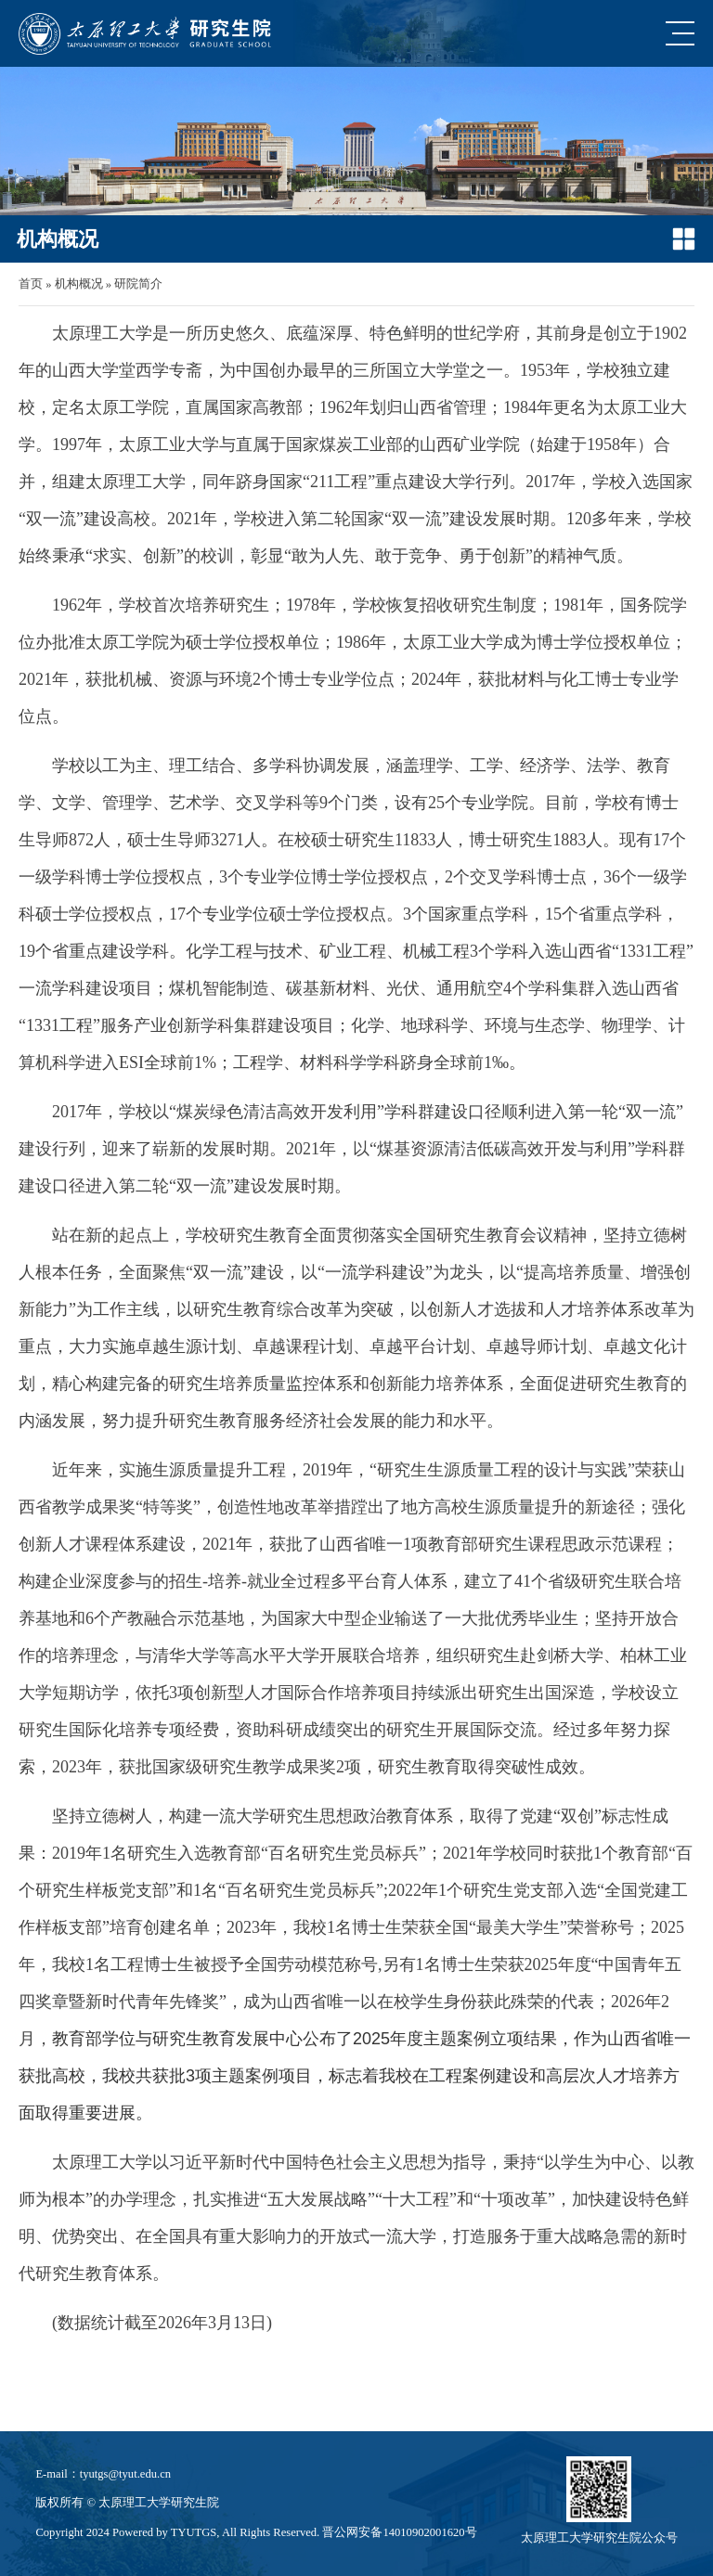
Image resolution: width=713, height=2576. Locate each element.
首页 (31, 283)
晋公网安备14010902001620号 (399, 2532)
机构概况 (79, 283)
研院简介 (138, 283)
